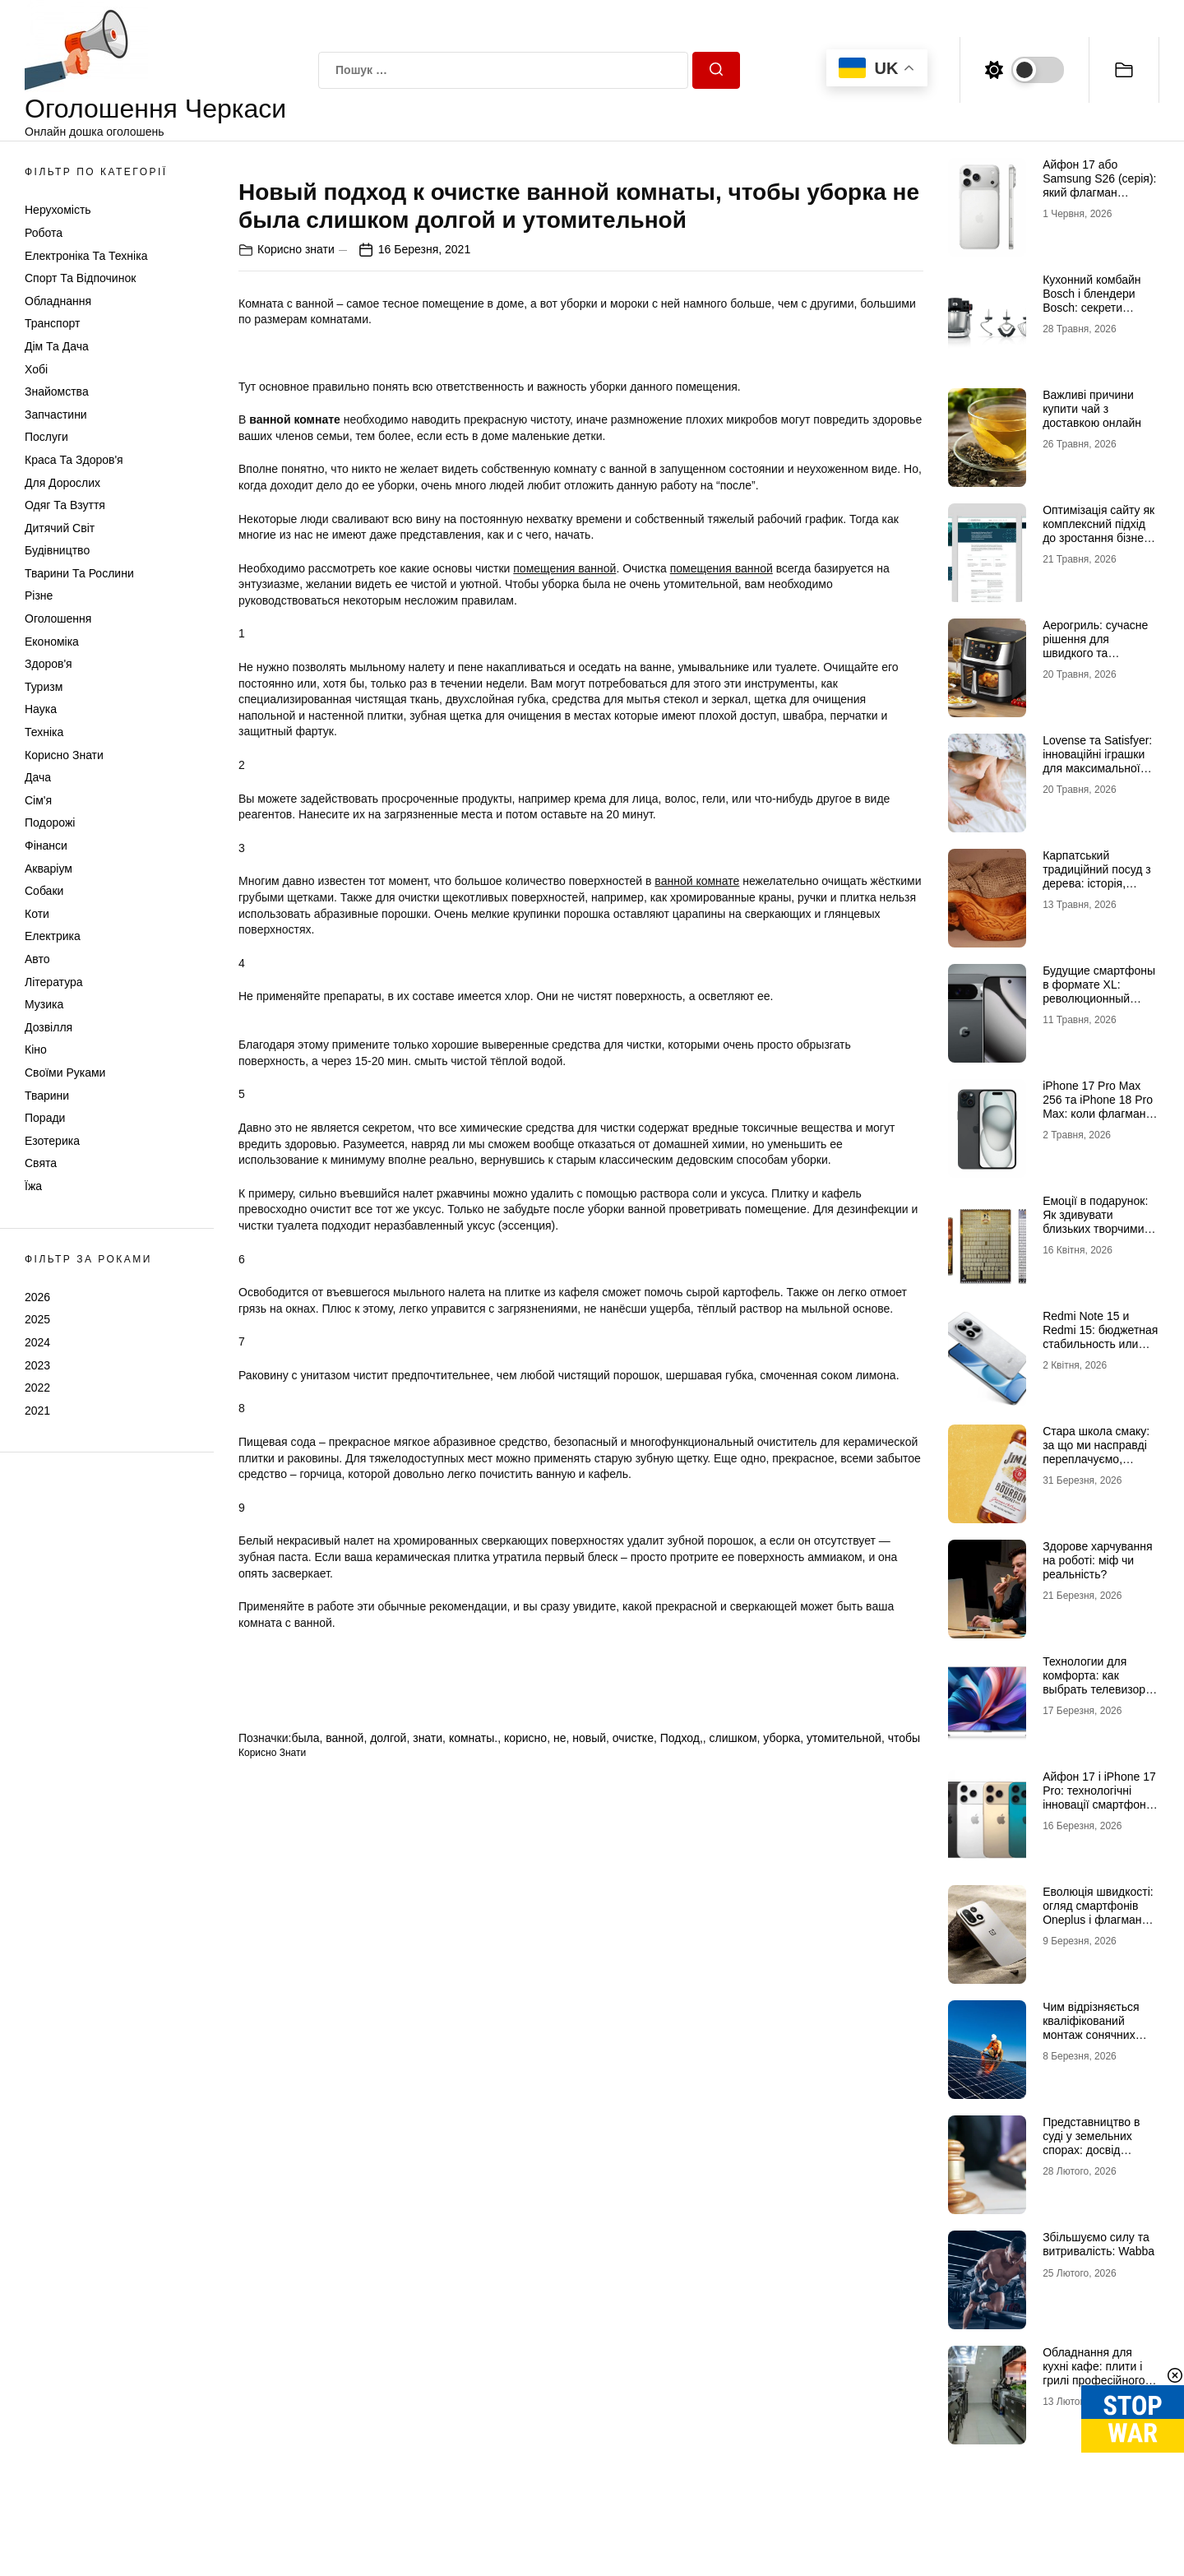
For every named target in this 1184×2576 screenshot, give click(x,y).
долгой (388, 2251)
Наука (41, 709)
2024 (37, 1342)
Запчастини (56, 414)
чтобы (904, 2251)
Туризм (43, 686)
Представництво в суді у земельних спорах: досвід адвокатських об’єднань (1091, 2149)
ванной (344, 2251)
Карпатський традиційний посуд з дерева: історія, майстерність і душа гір (1097, 883)
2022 (37, 1387)
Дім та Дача (57, 346)
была (305, 2251)
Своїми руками (65, 1072)
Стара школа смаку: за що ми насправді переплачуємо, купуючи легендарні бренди (1096, 1459)
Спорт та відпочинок (80, 278)
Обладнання (58, 301)
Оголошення (58, 618)
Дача (38, 777)
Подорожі (50, 822)
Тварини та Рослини (79, 573)
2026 (37, 1297)
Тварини (47, 1095)
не (560, 2251)
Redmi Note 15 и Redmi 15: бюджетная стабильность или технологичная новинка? (1100, 1343)
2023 (37, 1365)
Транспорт (52, 323)
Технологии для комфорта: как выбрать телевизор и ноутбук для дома (1099, 1682)
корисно (525, 2251)
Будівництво (57, 550)
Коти (37, 913)
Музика (44, 1004)
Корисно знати (64, 755)
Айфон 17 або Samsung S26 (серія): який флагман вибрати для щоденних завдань (1099, 192)
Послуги (46, 436)
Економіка (52, 641)
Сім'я (38, 800)
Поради (45, 1117)
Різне (39, 595)
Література (54, 982)
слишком (733, 2251)
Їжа (33, 1186)
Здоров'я (48, 663)
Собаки (44, 890)
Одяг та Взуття (65, 505)
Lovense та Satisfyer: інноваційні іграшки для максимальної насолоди (1097, 761)
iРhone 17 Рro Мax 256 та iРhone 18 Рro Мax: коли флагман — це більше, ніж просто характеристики (1098, 1120)
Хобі (36, 369)
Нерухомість (58, 209)
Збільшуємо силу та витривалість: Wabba (1098, 2244)
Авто (37, 959)
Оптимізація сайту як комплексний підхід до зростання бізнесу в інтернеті (1099, 530)
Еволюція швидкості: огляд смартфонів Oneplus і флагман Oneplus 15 (1098, 1912)
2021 (37, 1410)
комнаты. (473, 2251)
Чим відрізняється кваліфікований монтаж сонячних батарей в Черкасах (1096, 2027)
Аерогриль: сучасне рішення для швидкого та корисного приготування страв (1095, 653)
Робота (43, 232)
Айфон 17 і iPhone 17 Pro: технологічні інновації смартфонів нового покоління (1099, 1797)
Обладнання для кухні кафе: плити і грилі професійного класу (1094, 2373)
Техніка (44, 732)
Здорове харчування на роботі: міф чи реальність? (1097, 1560)
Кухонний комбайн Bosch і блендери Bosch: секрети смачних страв (1091, 300)
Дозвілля (48, 1027)
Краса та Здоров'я (74, 459)
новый (589, 2251)
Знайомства (57, 391)
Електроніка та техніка (86, 255)
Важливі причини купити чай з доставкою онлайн (1092, 408)
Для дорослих (62, 482)
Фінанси (46, 845)
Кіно (36, 1049)
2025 (37, 1319)
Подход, (681, 2251)
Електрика (53, 936)
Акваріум (48, 868)
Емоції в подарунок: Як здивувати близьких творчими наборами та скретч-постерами (1097, 1228)
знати (427, 2251)
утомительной (844, 2251)
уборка (781, 2251)
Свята (41, 1163)
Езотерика (52, 1140)
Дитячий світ (60, 528)
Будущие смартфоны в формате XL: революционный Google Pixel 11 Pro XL (1099, 998)
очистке (633, 2251)
